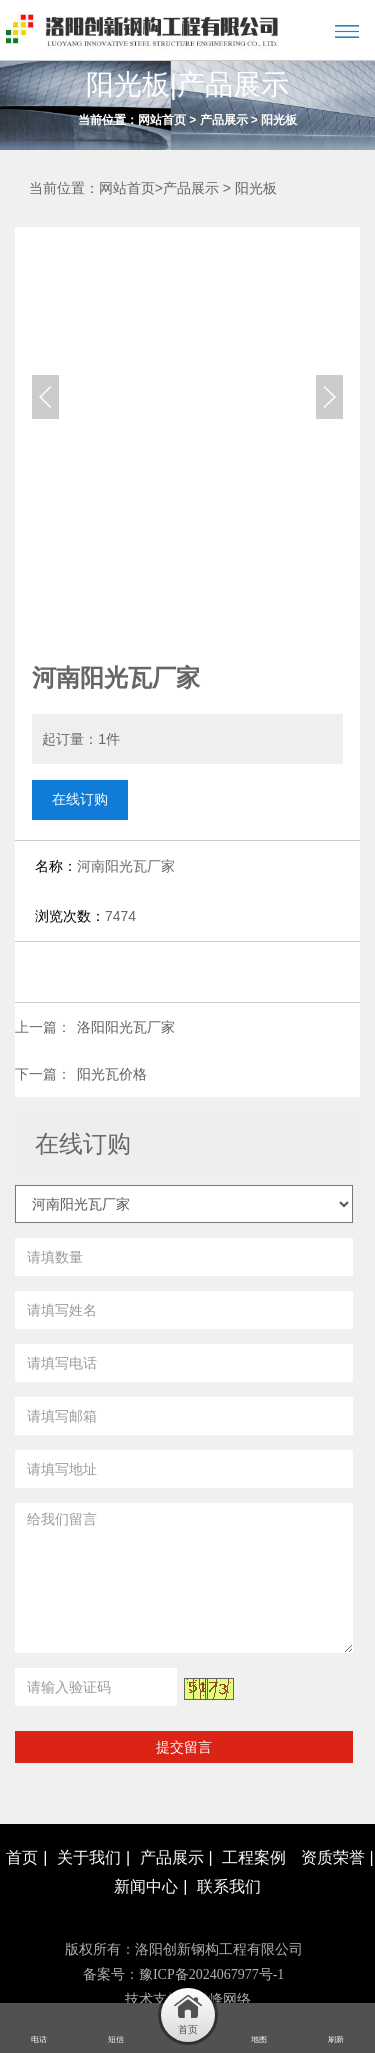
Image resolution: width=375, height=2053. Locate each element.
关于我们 (89, 1857)
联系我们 (229, 1886)
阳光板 (279, 120)
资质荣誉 (333, 1857)
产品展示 (224, 120)
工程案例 (254, 1857)
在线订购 (80, 799)
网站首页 (162, 120)
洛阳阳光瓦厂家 (126, 1027)
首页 (22, 1857)
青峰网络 (223, 1999)
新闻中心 (146, 1886)
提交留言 (184, 1747)
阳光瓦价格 (112, 1074)
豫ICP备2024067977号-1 (211, 1974)
